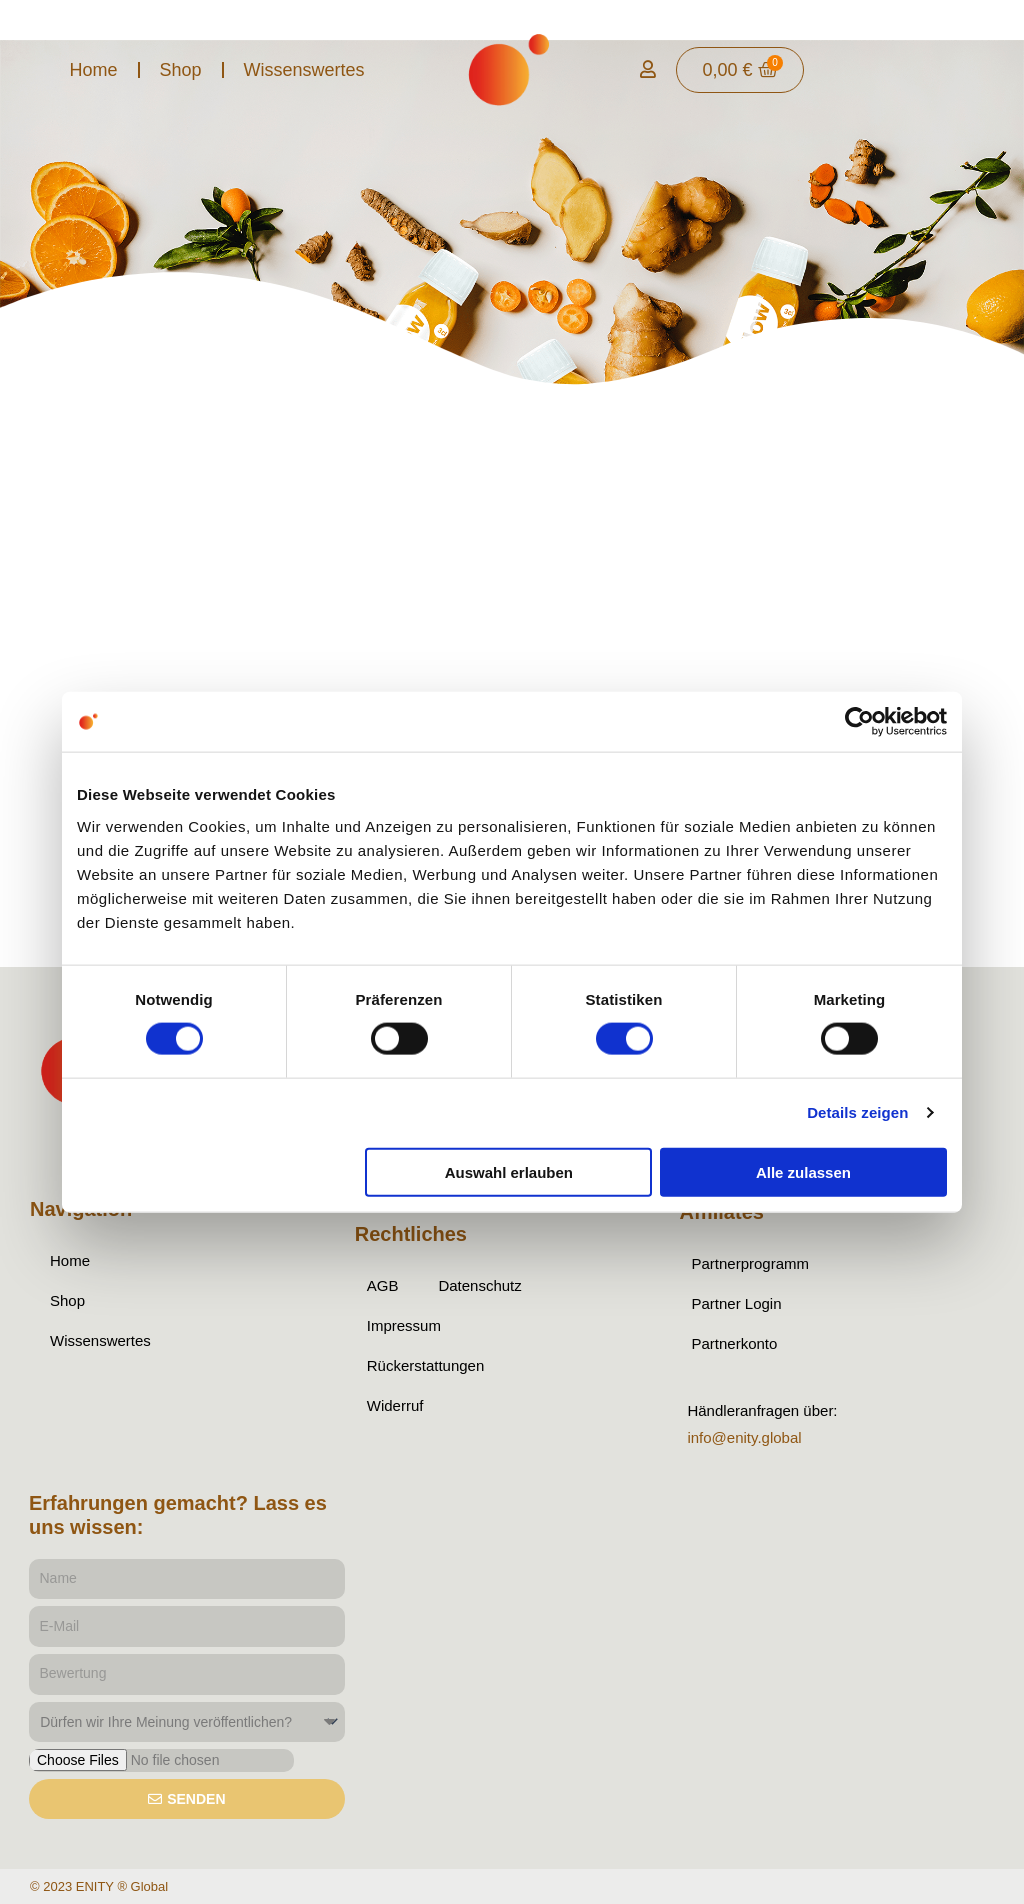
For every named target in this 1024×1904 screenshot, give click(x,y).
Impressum (404, 1325)
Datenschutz (479, 1285)
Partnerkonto (734, 1343)
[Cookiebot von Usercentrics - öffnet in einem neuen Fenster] (859, 722)
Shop (181, 70)
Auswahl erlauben (509, 1171)
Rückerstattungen (426, 1365)
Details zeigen (857, 1112)
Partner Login (736, 1303)
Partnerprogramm (750, 1263)
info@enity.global (744, 1437)
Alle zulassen (803, 1171)
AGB (383, 1285)
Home (93, 70)
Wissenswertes (304, 70)
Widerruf (395, 1405)
